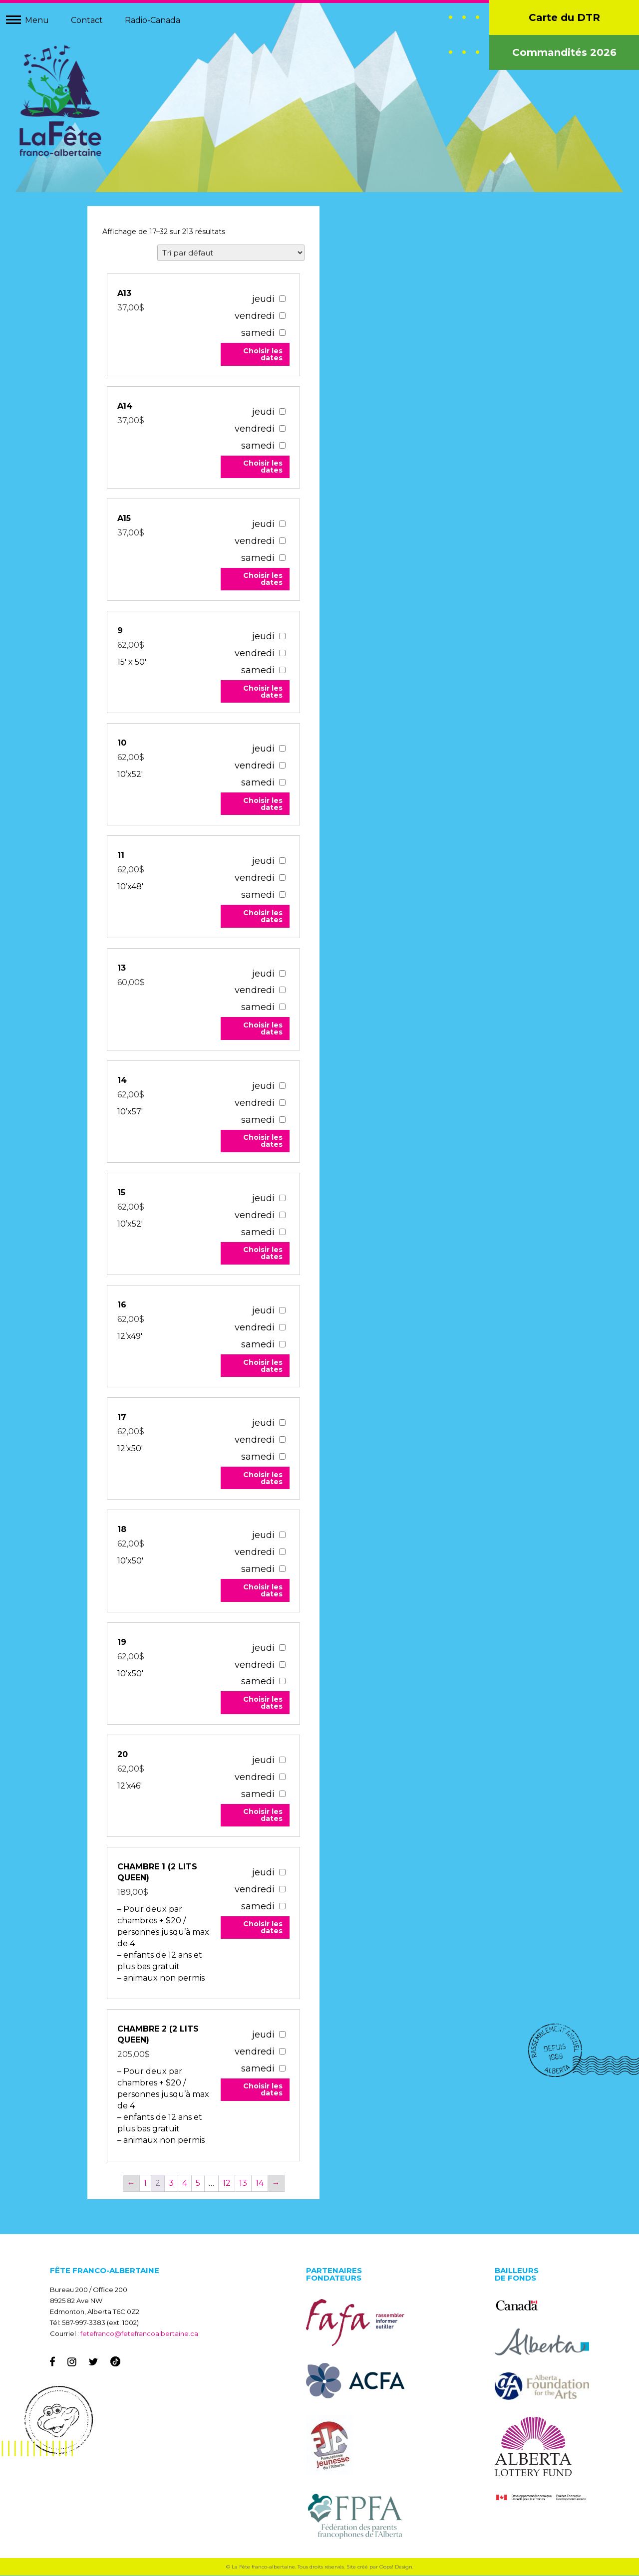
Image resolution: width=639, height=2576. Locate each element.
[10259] (282, 1647)
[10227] (282, 636)
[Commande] (231, 253)
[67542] (282, 2035)
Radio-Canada (152, 20)
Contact (87, 20)
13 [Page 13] (243, 2183)
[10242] (282, 1198)
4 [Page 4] (184, 2183)
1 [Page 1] (145, 2183)
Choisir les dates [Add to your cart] (262, 355)
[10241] (282, 1085)
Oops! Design (395, 2567)
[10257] (282, 1423)
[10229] (282, 861)
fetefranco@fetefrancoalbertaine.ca (139, 2334)
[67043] (282, 411)
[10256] (282, 1310)
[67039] (282, 523)
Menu (37, 20)
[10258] (282, 1535)
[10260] (282, 1760)
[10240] (282, 973)
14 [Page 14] (260, 2183)
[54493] (282, 1872)
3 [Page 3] (171, 2183)
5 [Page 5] (198, 2183)
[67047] (282, 299)
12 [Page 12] (227, 2183)
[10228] (282, 749)
